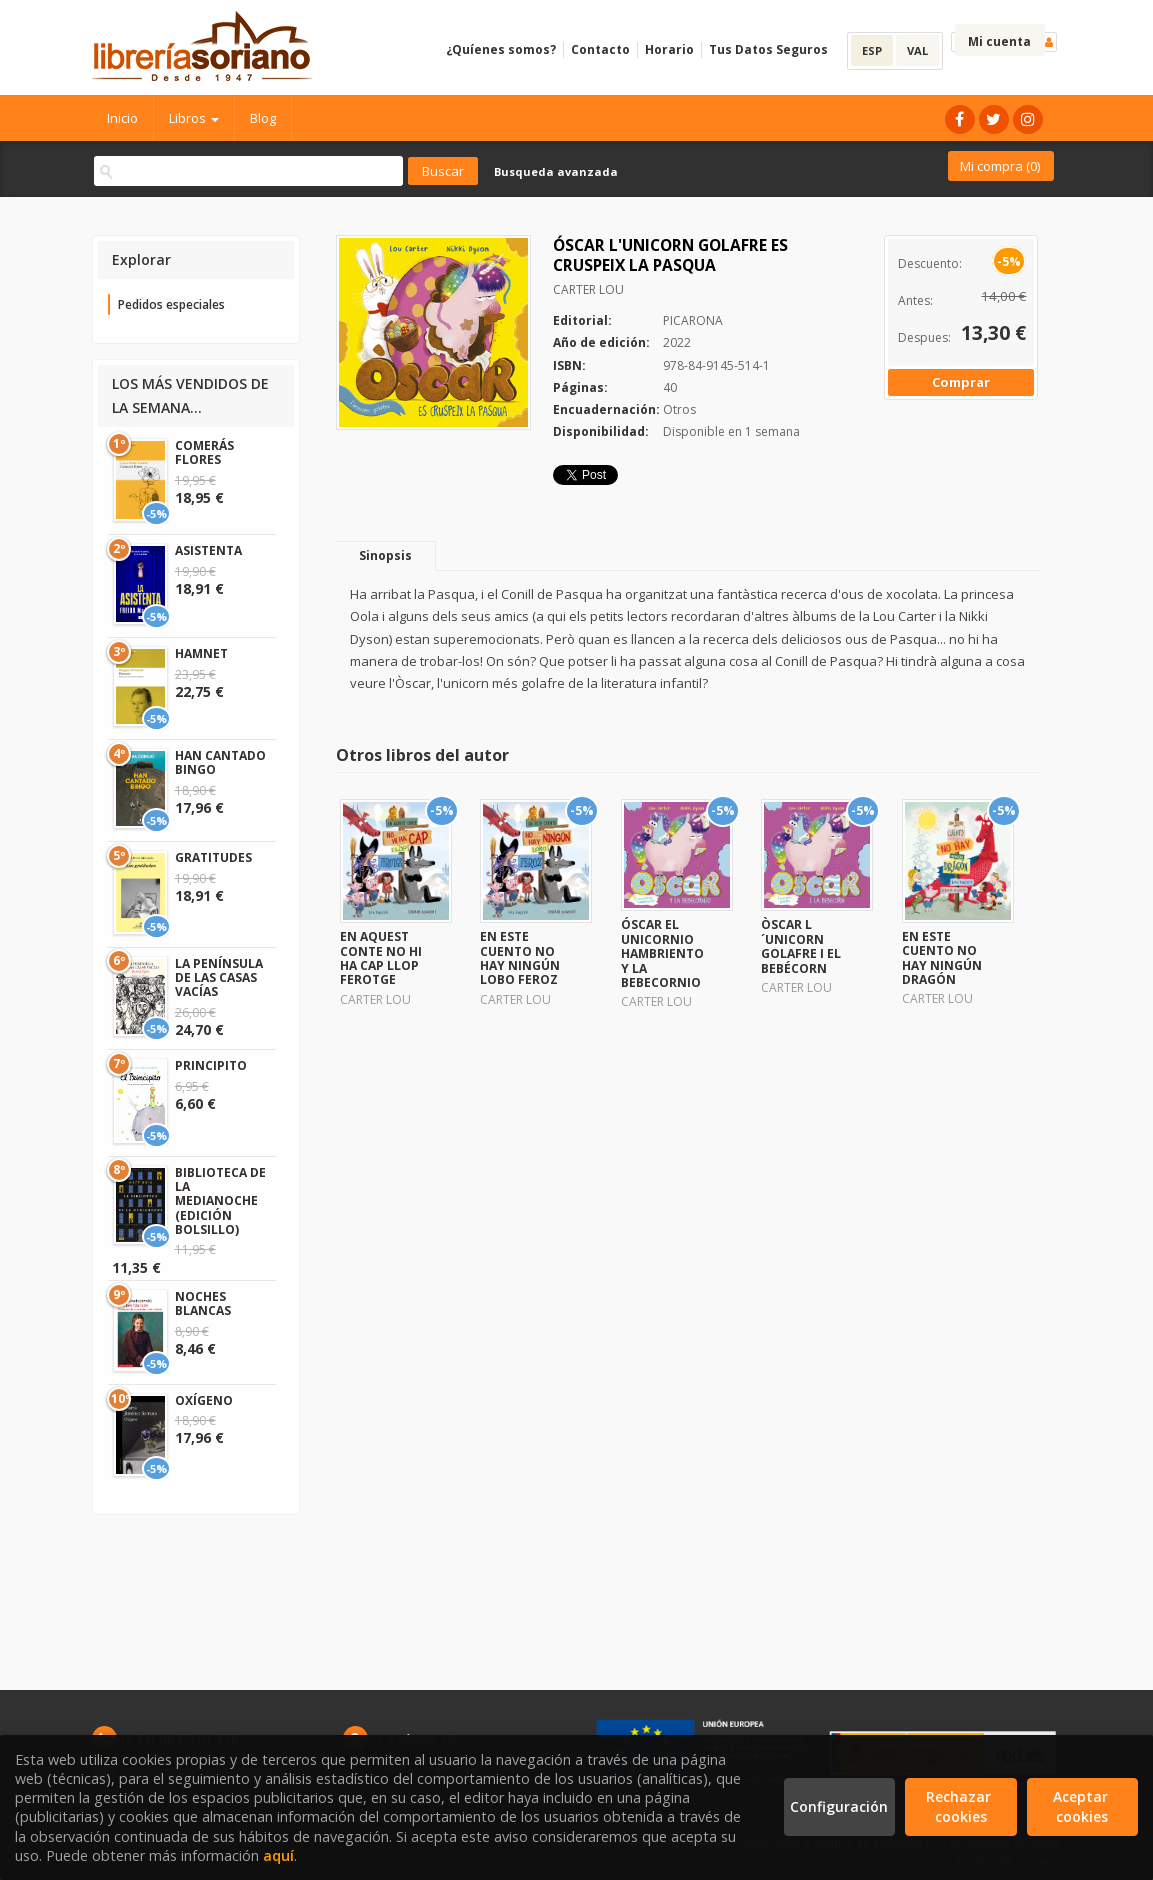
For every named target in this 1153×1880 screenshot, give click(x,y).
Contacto (600, 49)
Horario (669, 49)
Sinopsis (385, 555)
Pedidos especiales (171, 304)
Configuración (839, 1806)
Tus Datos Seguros (768, 49)
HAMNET (201, 653)
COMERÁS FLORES (204, 452)
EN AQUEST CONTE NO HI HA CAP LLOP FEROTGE (381, 958)
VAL (917, 50)
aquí (278, 1855)
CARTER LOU (588, 289)
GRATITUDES (213, 857)
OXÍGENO (204, 1400)
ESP (872, 50)
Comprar (961, 382)
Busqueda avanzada (556, 171)
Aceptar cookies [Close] (1082, 1806)
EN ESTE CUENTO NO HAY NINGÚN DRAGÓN (942, 958)
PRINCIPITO (211, 1065)
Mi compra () (1000, 166)
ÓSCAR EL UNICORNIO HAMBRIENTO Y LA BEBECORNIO (662, 953)
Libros (194, 118)
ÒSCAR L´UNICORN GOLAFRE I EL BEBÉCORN (801, 946)
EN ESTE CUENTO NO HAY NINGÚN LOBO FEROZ (520, 958)
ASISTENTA (208, 550)
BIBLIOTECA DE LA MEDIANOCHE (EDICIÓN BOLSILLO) (220, 1201)
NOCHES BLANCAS (203, 1303)
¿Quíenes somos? (501, 49)
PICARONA (693, 320)
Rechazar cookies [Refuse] (960, 1806)
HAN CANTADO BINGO (220, 762)
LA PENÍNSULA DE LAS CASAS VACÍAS (219, 978)
